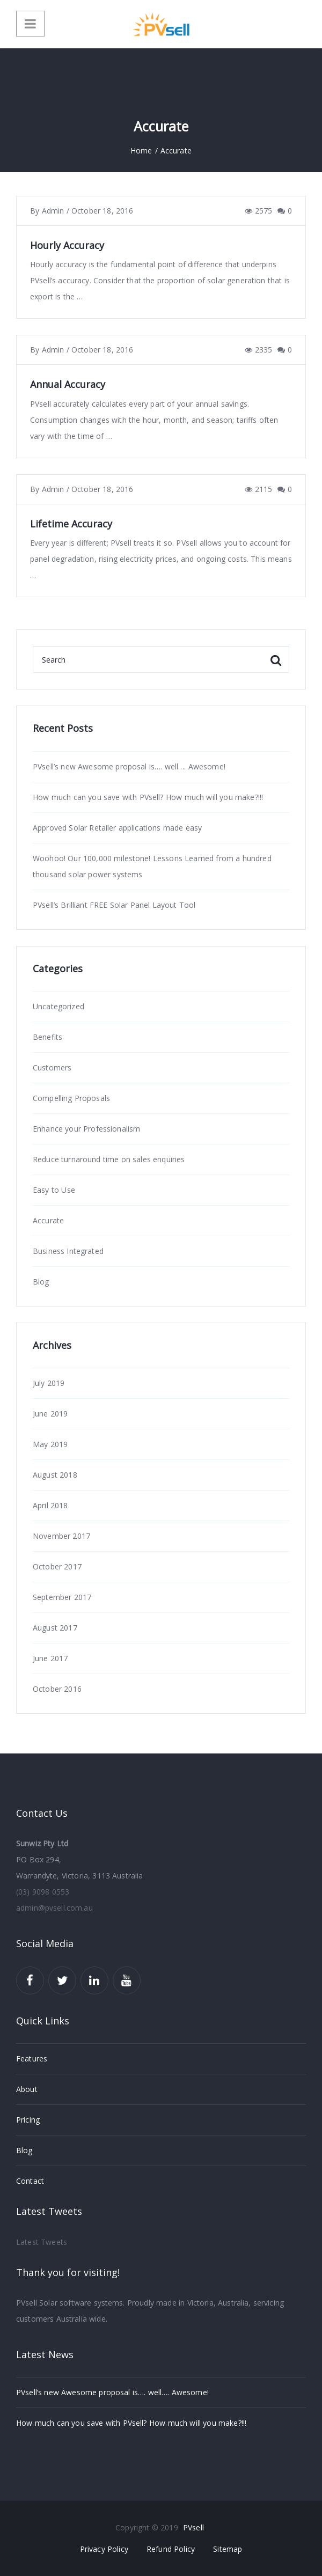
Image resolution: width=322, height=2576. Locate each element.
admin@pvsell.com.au (54, 1908)
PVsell (193, 2527)
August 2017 (55, 1628)
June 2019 (50, 1413)
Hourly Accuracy (67, 245)
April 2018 (50, 1505)
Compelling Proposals (71, 1098)
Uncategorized (58, 1006)
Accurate (48, 1220)
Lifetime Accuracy (71, 523)
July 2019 (48, 1383)
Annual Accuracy (67, 384)
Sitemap (227, 2549)
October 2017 (57, 1566)
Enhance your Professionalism (86, 1129)
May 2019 (50, 1444)
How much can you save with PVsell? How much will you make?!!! (148, 797)
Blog (41, 1281)
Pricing (28, 2120)
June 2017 (50, 1658)
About (27, 2089)
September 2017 (62, 1597)
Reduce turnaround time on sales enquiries (109, 1159)
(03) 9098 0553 (42, 1892)
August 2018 (55, 1475)
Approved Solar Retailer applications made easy (117, 828)
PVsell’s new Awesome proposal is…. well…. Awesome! (129, 766)
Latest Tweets (41, 2242)
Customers (52, 1067)
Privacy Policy (104, 2549)
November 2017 (61, 1536)
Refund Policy (171, 2549)
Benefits (47, 1037)
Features (31, 2058)
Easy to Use (54, 1190)
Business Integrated (68, 1251)
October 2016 (57, 1689)
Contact (30, 2181)
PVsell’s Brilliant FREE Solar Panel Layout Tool (114, 905)
